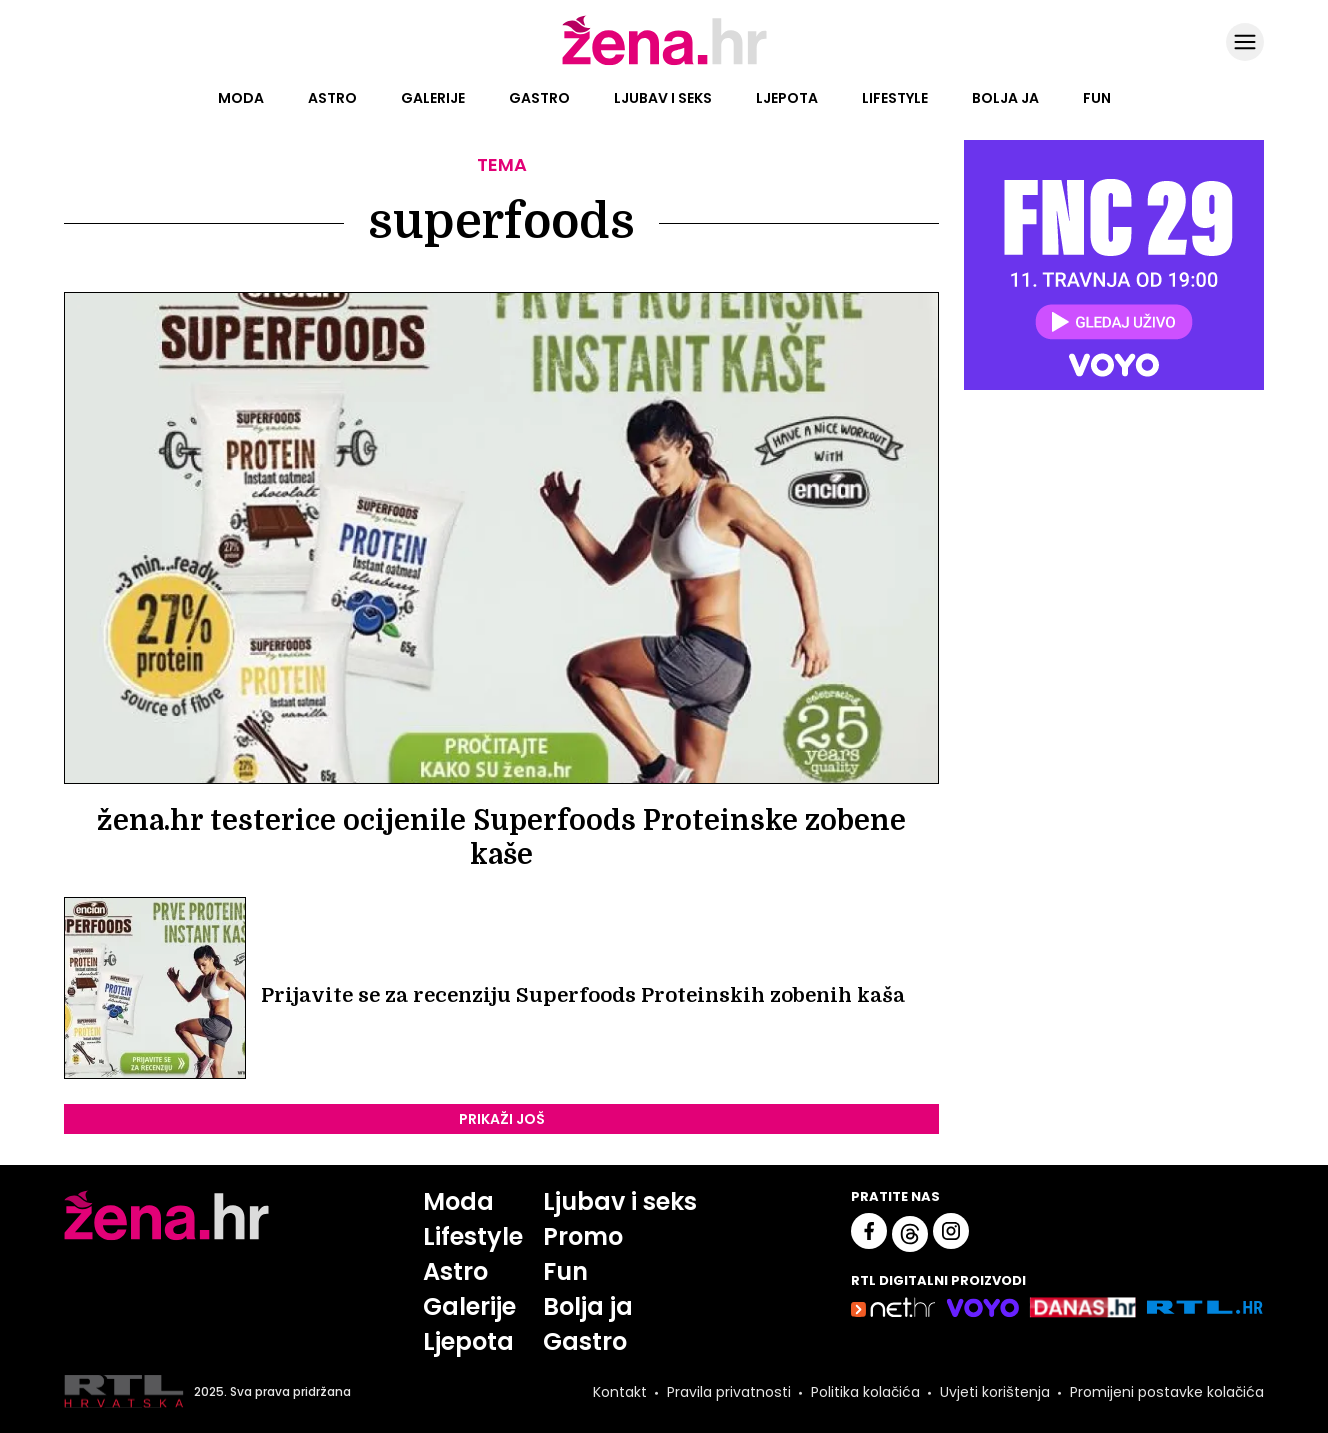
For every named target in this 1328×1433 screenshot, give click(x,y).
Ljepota (787, 98)
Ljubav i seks (663, 98)
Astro (332, 98)
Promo (583, 1236)
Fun (1097, 98)
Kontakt (620, 1392)
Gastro (539, 98)
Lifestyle (895, 98)
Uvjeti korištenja (995, 1392)
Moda (241, 98)
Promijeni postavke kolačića (1167, 1392)
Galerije (433, 98)
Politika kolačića (865, 1392)
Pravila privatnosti (729, 1392)
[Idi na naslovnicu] (664, 63)
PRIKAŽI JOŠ (502, 1119)
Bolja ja (1005, 98)
